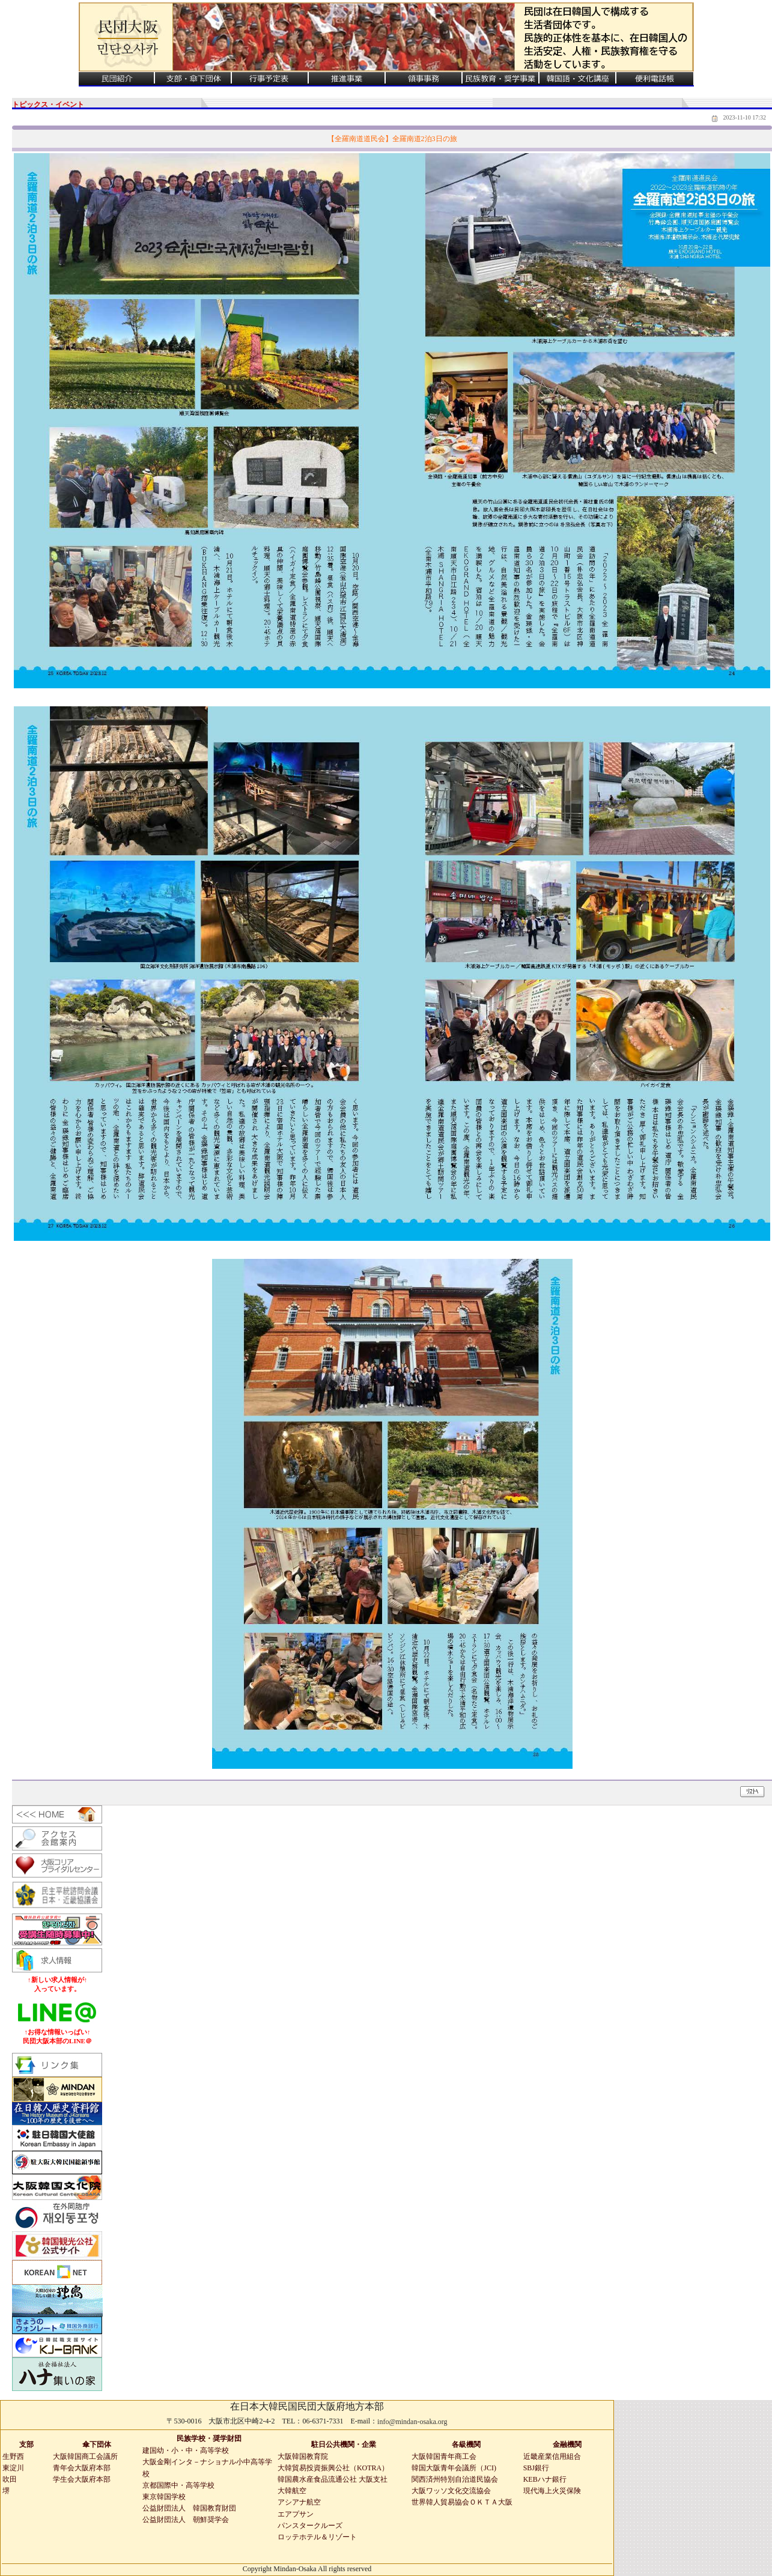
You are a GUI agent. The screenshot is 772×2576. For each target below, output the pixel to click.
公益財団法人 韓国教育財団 (189, 2508)
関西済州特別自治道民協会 (455, 2479)
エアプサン (296, 2514)
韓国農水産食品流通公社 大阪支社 (333, 2479)
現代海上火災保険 (552, 2491)
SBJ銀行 (536, 2468)
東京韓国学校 (164, 2497)
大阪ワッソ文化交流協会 (451, 2491)
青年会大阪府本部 (82, 2468)
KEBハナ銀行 (545, 2479)
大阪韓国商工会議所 (85, 2456)
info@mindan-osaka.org (412, 2421)
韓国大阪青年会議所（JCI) (454, 2468)
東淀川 (13, 2468)
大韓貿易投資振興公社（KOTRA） (333, 2468)
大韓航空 (292, 2491)
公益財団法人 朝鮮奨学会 (185, 2519)
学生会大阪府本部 (82, 2479)
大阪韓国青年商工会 (444, 2456)
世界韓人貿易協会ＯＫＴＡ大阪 (462, 2502)
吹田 (9, 2479)
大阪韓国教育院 (303, 2456)
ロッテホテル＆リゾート (317, 2537)
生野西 (13, 2456)
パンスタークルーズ (310, 2525)
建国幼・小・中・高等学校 (185, 2450)
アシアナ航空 (299, 2502)
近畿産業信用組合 (552, 2456)
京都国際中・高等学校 (178, 2485)
